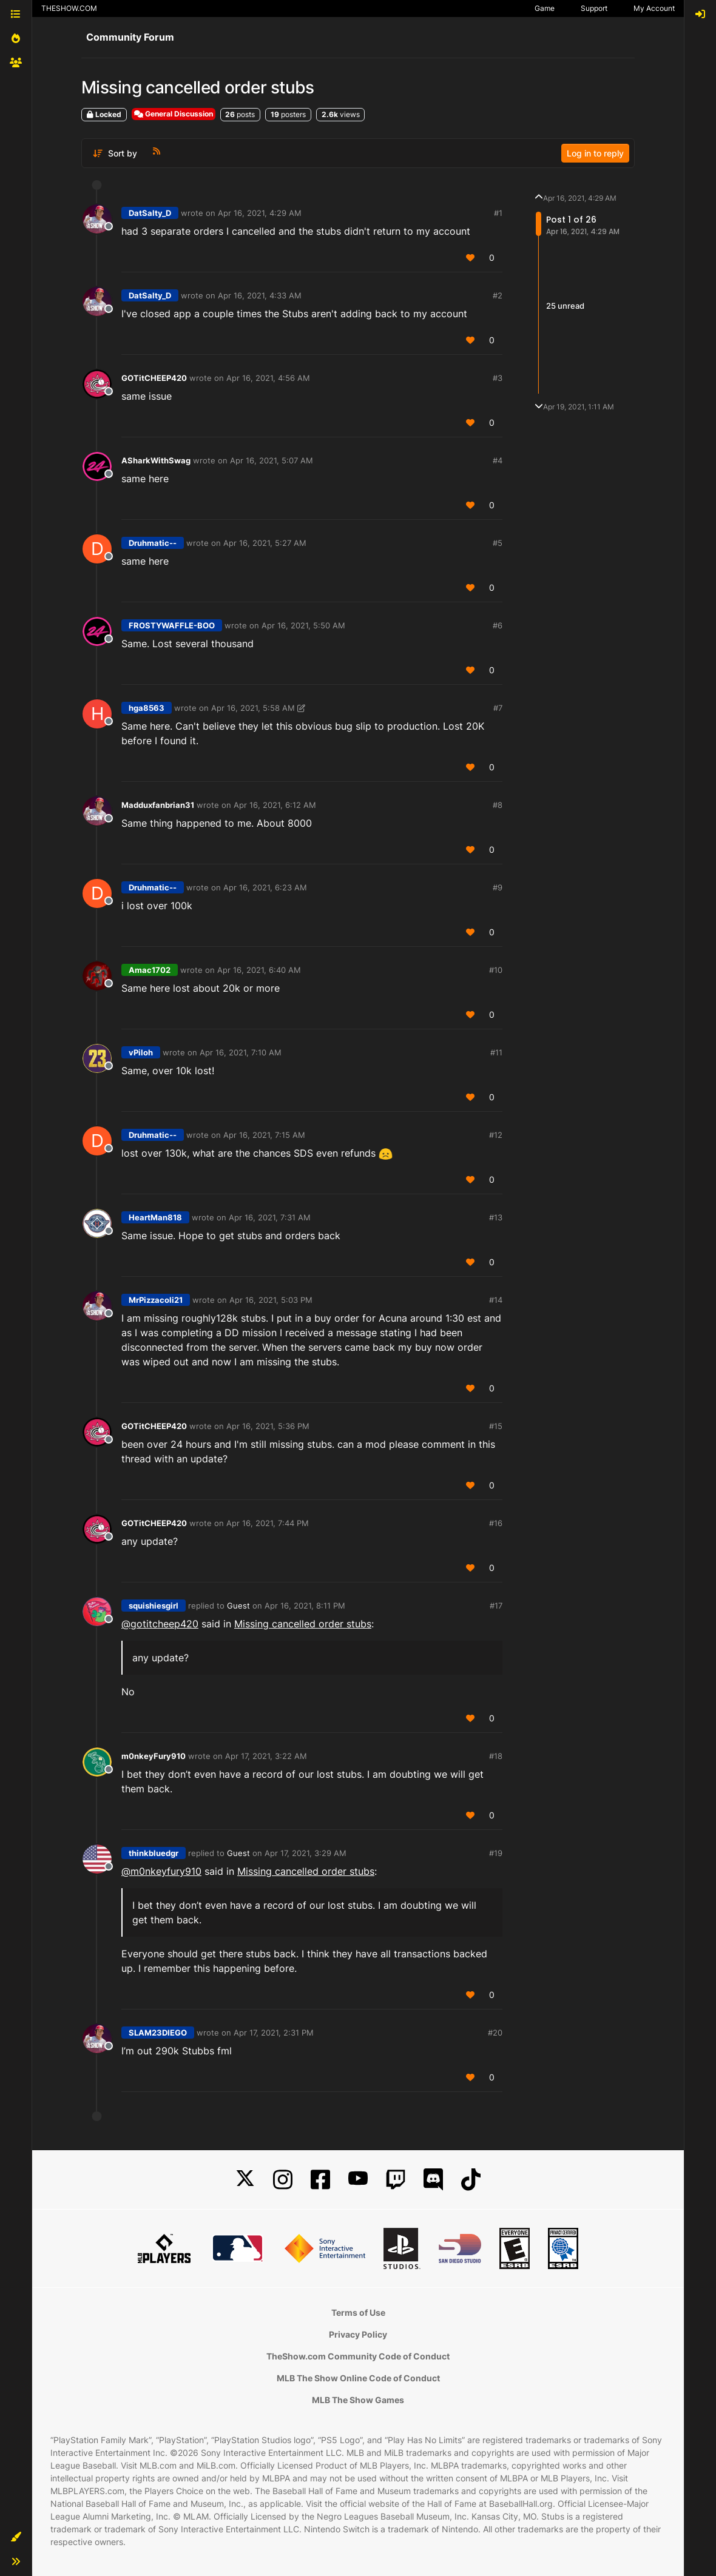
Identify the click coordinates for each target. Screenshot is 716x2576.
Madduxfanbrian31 (157, 805)
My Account (654, 8)
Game (545, 8)
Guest (238, 1605)
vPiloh (141, 1052)
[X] (245, 2179)
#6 (497, 625)
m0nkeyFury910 (153, 1756)
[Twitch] (395, 2179)
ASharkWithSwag (156, 460)
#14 (495, 1300)
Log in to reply (595, 153)
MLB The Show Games (358, 2400)
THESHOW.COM (69, 8)
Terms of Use (358, 2312)
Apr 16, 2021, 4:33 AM (260, 295)
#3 (497, 378)
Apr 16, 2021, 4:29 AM (260, 213)
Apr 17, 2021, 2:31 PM (274, 2032)
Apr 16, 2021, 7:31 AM (270, 1217)
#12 (495, 1135)
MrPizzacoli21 (156, 1300)
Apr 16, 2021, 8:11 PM (305, 1605)
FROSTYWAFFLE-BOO (172, 625)
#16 (495, 1523)
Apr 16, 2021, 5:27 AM (264, 543)
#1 (498, 213)
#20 (495, 2032)
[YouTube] (358, 2179)
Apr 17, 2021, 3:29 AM (305, 1853)
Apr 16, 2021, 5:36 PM (267, 1426)
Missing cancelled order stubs (302, 1624)
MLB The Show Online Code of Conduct (358, 2378)
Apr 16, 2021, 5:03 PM (270, 1300)
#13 (495, 1217)
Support (594, 8)
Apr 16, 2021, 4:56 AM (268, 378)
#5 (497, 543)
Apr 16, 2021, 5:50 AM (303, 625)
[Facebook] (320, 2179)
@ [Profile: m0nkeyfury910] (161, 1871)
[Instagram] (282, 2179)
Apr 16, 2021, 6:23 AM (265, 887)
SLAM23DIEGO (158, 2032)
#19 (495, 1853)
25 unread (565, 306)
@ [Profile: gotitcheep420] (159, 1624)
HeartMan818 (155, 1217)
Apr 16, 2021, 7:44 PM (267, 1523)
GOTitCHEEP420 (154, 378)
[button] (16, 2537)
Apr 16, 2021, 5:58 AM (253, 708)
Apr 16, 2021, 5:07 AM (271, 460)
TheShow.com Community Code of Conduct (358, 2356)
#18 (495, 1756)
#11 (496, 1052)
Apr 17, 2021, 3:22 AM (266, 1756)
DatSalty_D (150, 213)
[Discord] (433, 2179)
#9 (497, 887)
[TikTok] (471, 2179)
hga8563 (146, 708)
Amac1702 (150, 970)
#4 (497, 460)
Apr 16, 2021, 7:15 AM (264, 1135)
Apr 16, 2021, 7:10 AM (241, 1052)
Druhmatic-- (153, 543)
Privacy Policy (358, 2334)
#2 (497, 295)
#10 (495, 970)
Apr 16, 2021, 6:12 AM (275, 805)
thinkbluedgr (153, 1853)
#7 (497, 708)
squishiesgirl (153, 1605)
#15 (495, 1426)
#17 (496, 1605)
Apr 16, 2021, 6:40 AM (259, 970)
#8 (497, 805)
